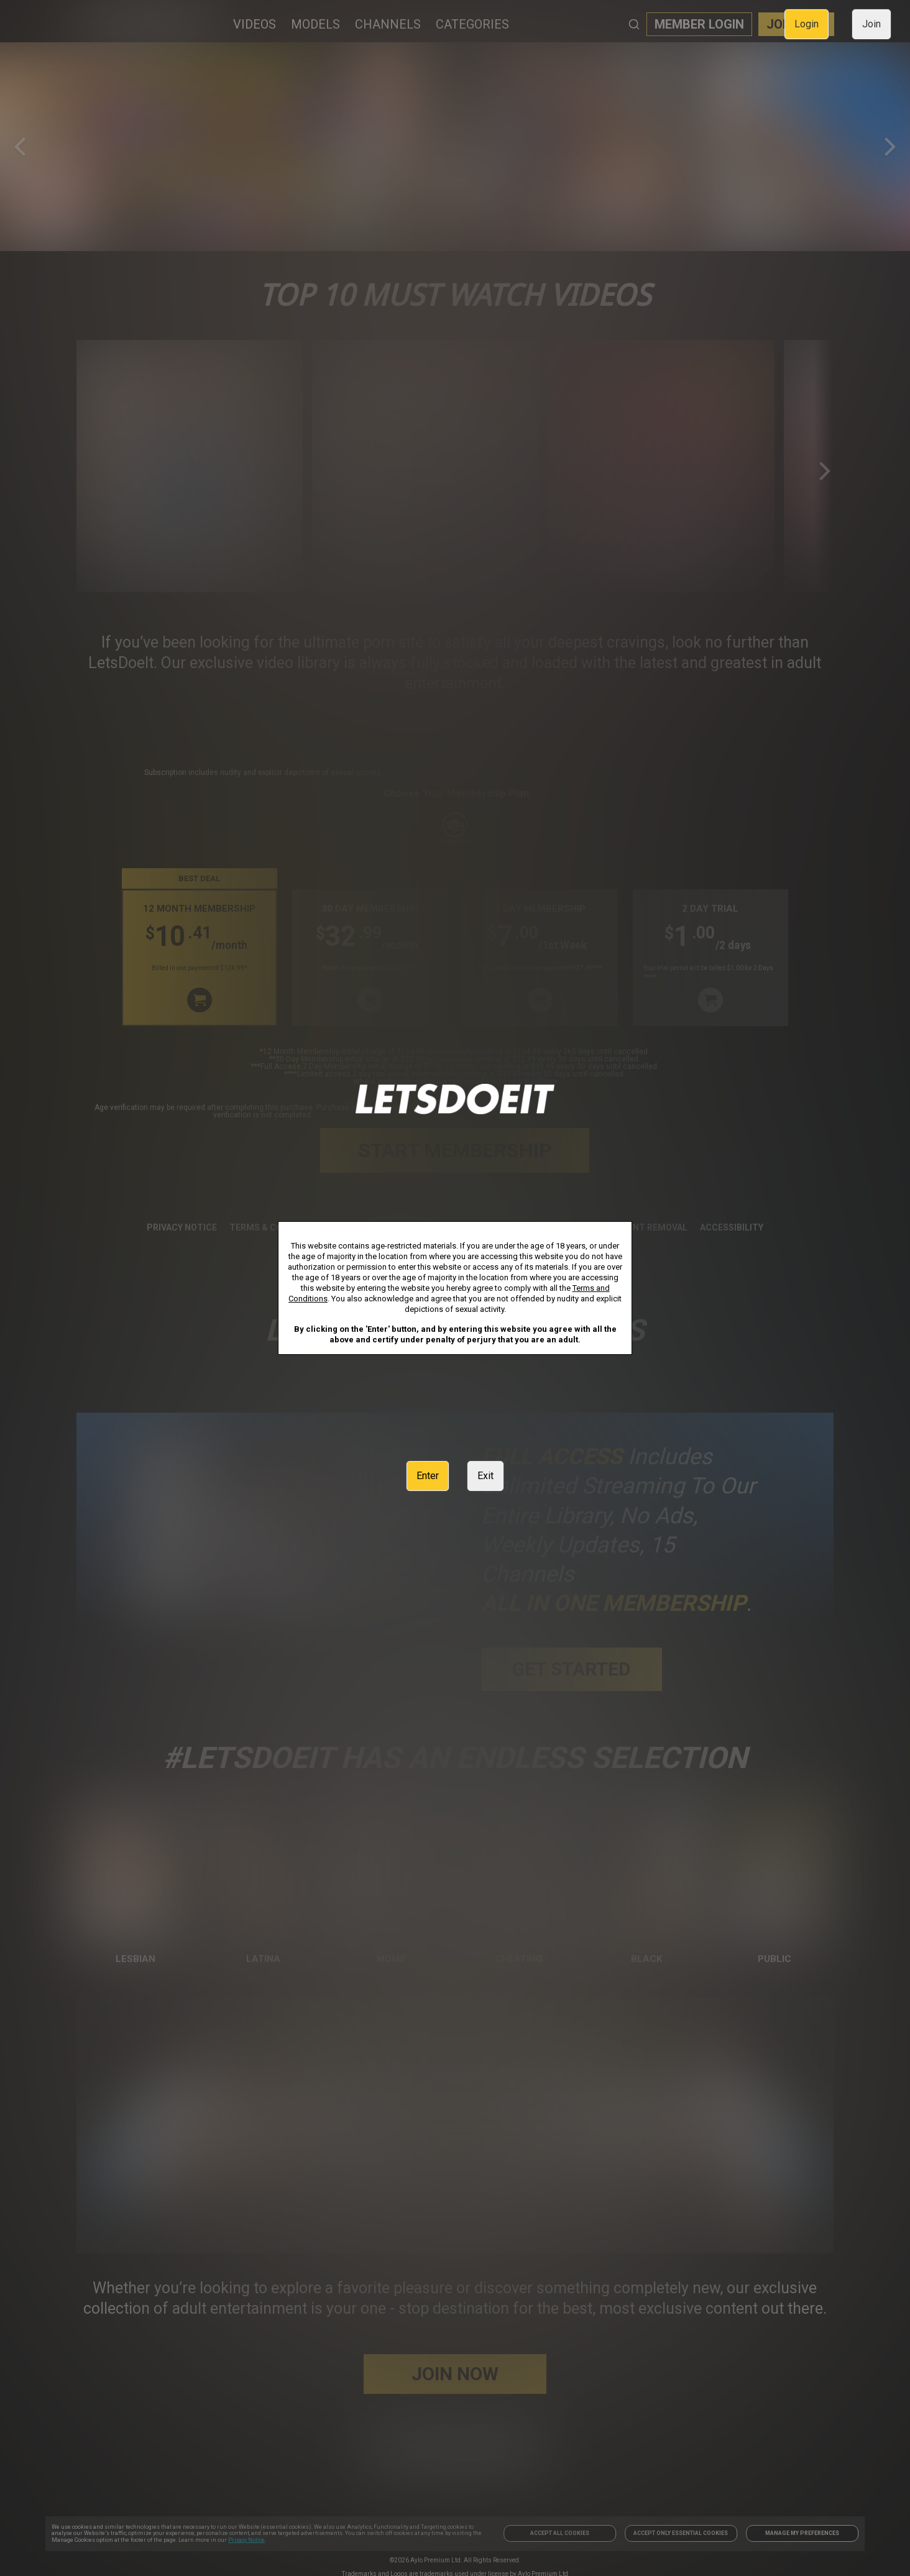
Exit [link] (485, 1476)
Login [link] (806, 24)
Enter (427, 1476)
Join (871, 24)
